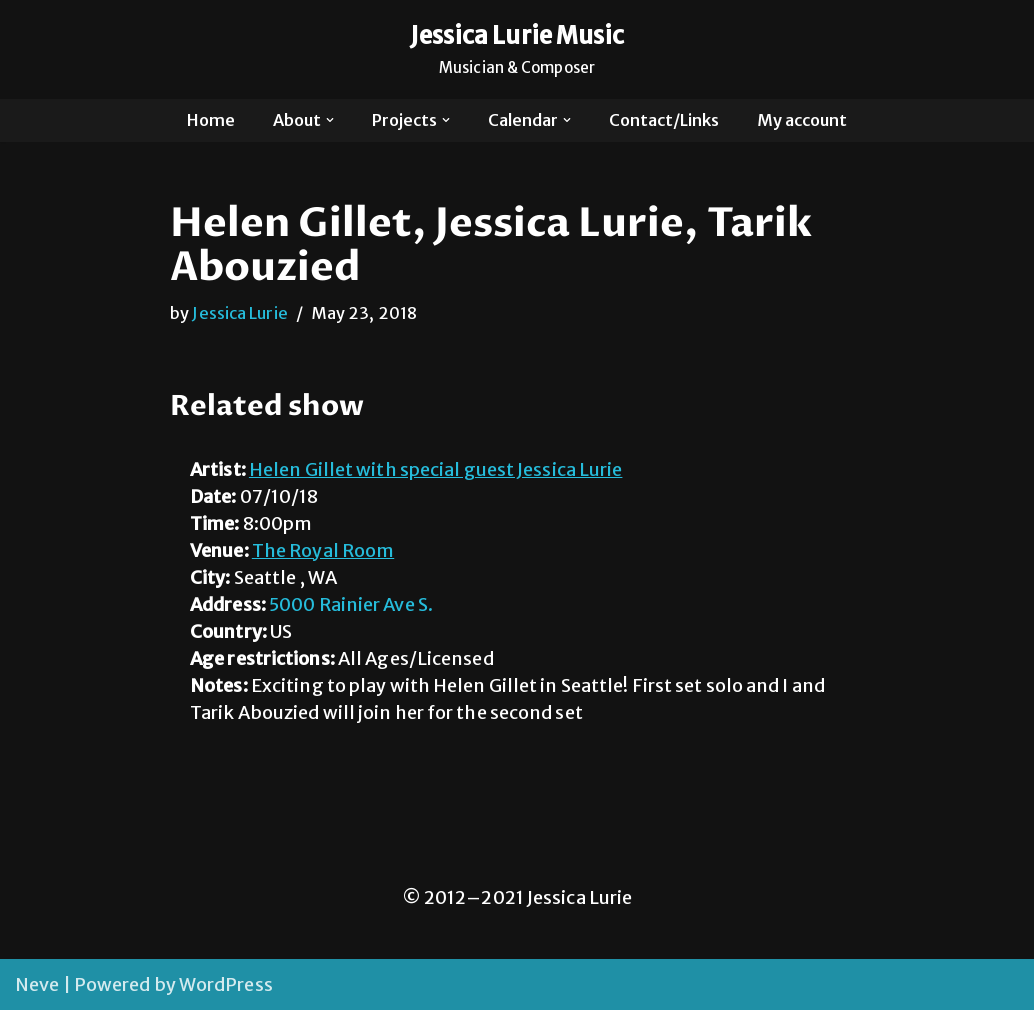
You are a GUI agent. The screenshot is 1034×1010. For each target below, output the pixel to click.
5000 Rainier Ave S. (351, 604)
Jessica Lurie (239, 313)
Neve (37, 984)
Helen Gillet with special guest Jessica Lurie (436, 469)
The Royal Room (323, 550)
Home (211, 120)
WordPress (226, 984)
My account (802, 120)
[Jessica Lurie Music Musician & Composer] (517, 49)
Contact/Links (664, 120)
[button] (330, 120)
